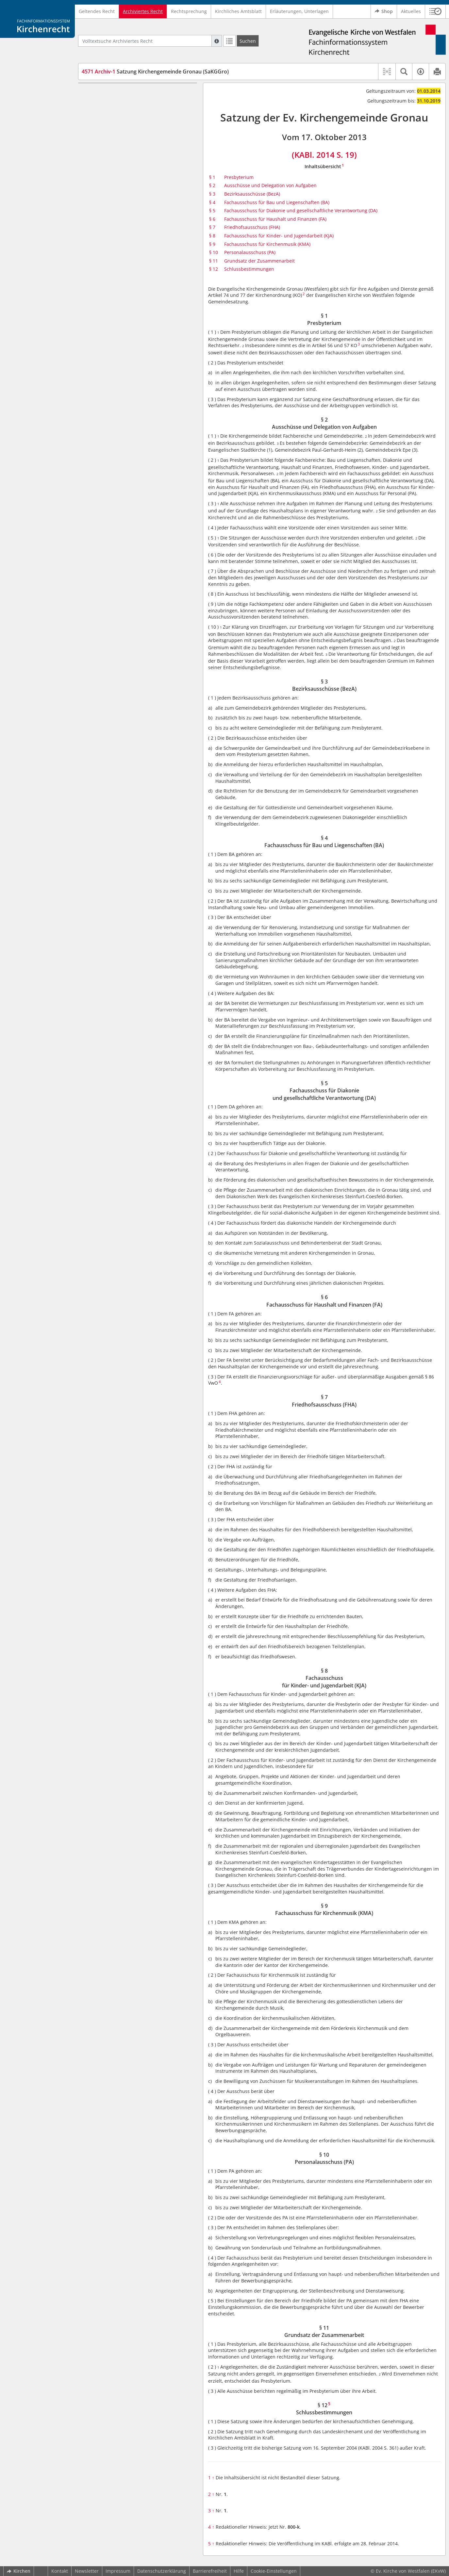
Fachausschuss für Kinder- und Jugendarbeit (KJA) (279, 236)
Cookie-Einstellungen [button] (274, 2571)
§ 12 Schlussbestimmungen (124, 231)
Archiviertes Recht (143, 11)
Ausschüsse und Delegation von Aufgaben (270, 185)
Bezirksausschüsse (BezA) (252, 194)
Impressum (118, 2571)
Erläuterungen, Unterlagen (299, 11)
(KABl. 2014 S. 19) (324, 154)
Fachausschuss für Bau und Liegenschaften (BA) (276, 202)
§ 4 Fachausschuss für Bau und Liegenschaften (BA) (128, 131)
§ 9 (212, 244)
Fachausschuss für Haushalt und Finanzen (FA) (275, 219)
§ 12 (213, 269)
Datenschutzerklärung (161, 2571)
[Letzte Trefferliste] (229, 41)
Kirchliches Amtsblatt (238, 11)
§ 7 (212, 227)
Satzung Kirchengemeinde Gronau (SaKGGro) (155, 71)
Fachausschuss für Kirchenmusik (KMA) (267, 244)
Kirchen (18, 2571)
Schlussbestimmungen (249, 269)
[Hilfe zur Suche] (216, 41)
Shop (384, 11)
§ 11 (213, 261)
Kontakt (59, 2571)
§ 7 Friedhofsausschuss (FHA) (125, 176)
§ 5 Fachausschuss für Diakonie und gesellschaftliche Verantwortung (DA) (134, 147)
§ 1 (212, 177)
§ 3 (212, 194)
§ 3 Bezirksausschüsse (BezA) (125, 118)
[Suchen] (248, 41)
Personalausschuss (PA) (249, 252)
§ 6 (212, 219)
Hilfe (239, 2571)
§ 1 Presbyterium (112, 92)
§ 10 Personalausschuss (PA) (124, 211)
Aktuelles (411, 11)
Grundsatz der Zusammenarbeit (259, 261)
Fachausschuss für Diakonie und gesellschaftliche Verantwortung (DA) (300, 210)
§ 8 (212, 236)
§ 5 (212, 210)
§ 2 (212, 185)
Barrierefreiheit (210, 2571)
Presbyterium (239, 177)
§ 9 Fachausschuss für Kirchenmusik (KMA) (141, 202)
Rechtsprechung (189, 11)
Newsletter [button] (87, 2571)
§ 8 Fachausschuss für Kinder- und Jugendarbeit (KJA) (132, 189)
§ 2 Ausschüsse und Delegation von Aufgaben (132, 105)
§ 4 (212, 202)
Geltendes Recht (97, 11)
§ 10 (213, 252)
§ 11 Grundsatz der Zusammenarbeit (134, 221)
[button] (435, 11)
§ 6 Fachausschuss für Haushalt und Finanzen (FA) (133, 163)
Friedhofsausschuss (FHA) (252, 227)
